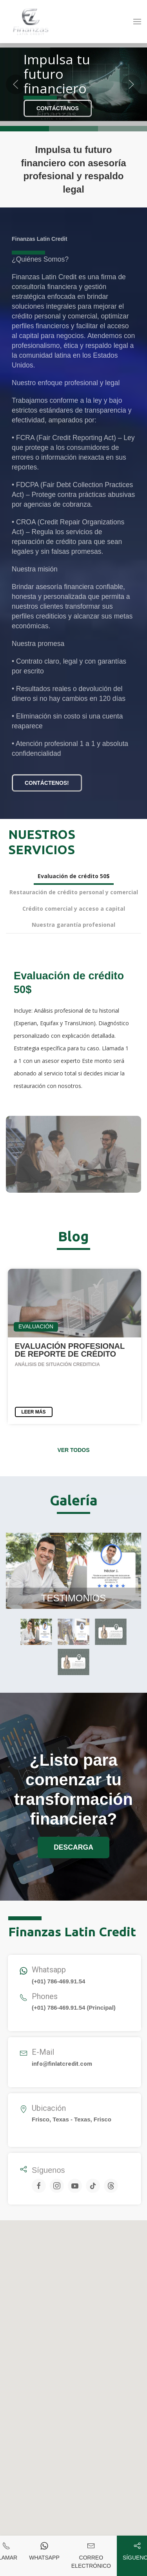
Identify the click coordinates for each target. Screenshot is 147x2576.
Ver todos (73, 1450)
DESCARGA (73, 1847)
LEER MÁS (34, 1412)
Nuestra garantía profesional (73, 924)
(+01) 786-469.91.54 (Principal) (74, 2007)
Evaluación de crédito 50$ (74, 876)
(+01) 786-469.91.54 (58, 1981)
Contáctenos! (47, 783)
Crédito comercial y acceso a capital (73, 908)
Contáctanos (57, 108)
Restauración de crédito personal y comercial (73, 892)
